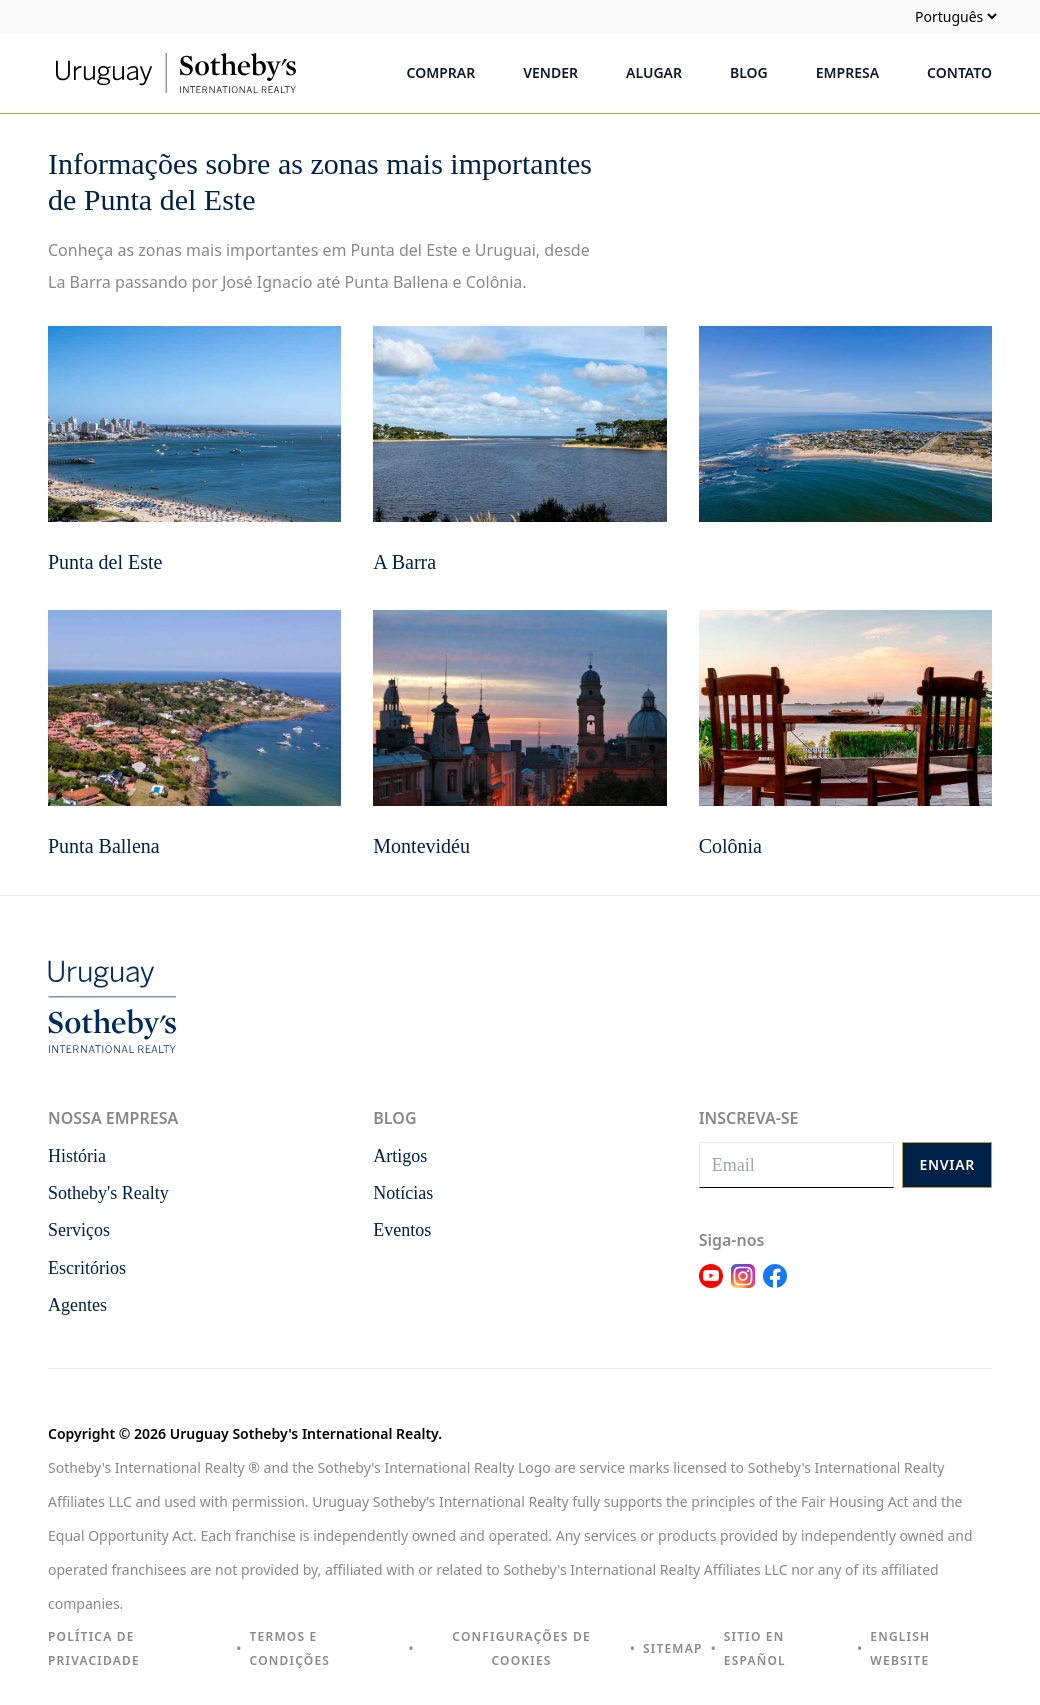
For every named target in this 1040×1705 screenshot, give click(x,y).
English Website (900, 1648)
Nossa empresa (113, 1118)
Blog (749, 72)
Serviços (79, 1230)
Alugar (654, 72)
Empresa (847, 72)
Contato (959, 72)
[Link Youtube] (711, 1288)
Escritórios (87, 1268)
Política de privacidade (94, 1648)
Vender (550, 72)
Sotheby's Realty (108, 1193)
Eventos (402, 1230)
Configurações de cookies (521, 1648)
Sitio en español (755, 1648)
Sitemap (673, 1648)
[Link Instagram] (743, 1288)
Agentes (77, 1305)
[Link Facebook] (775, 1288)
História (77, 1156)
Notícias (403, 1193)
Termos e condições (290, 1648)
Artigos (400, 1156)
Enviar (947, 1164)
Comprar (441, 72)
